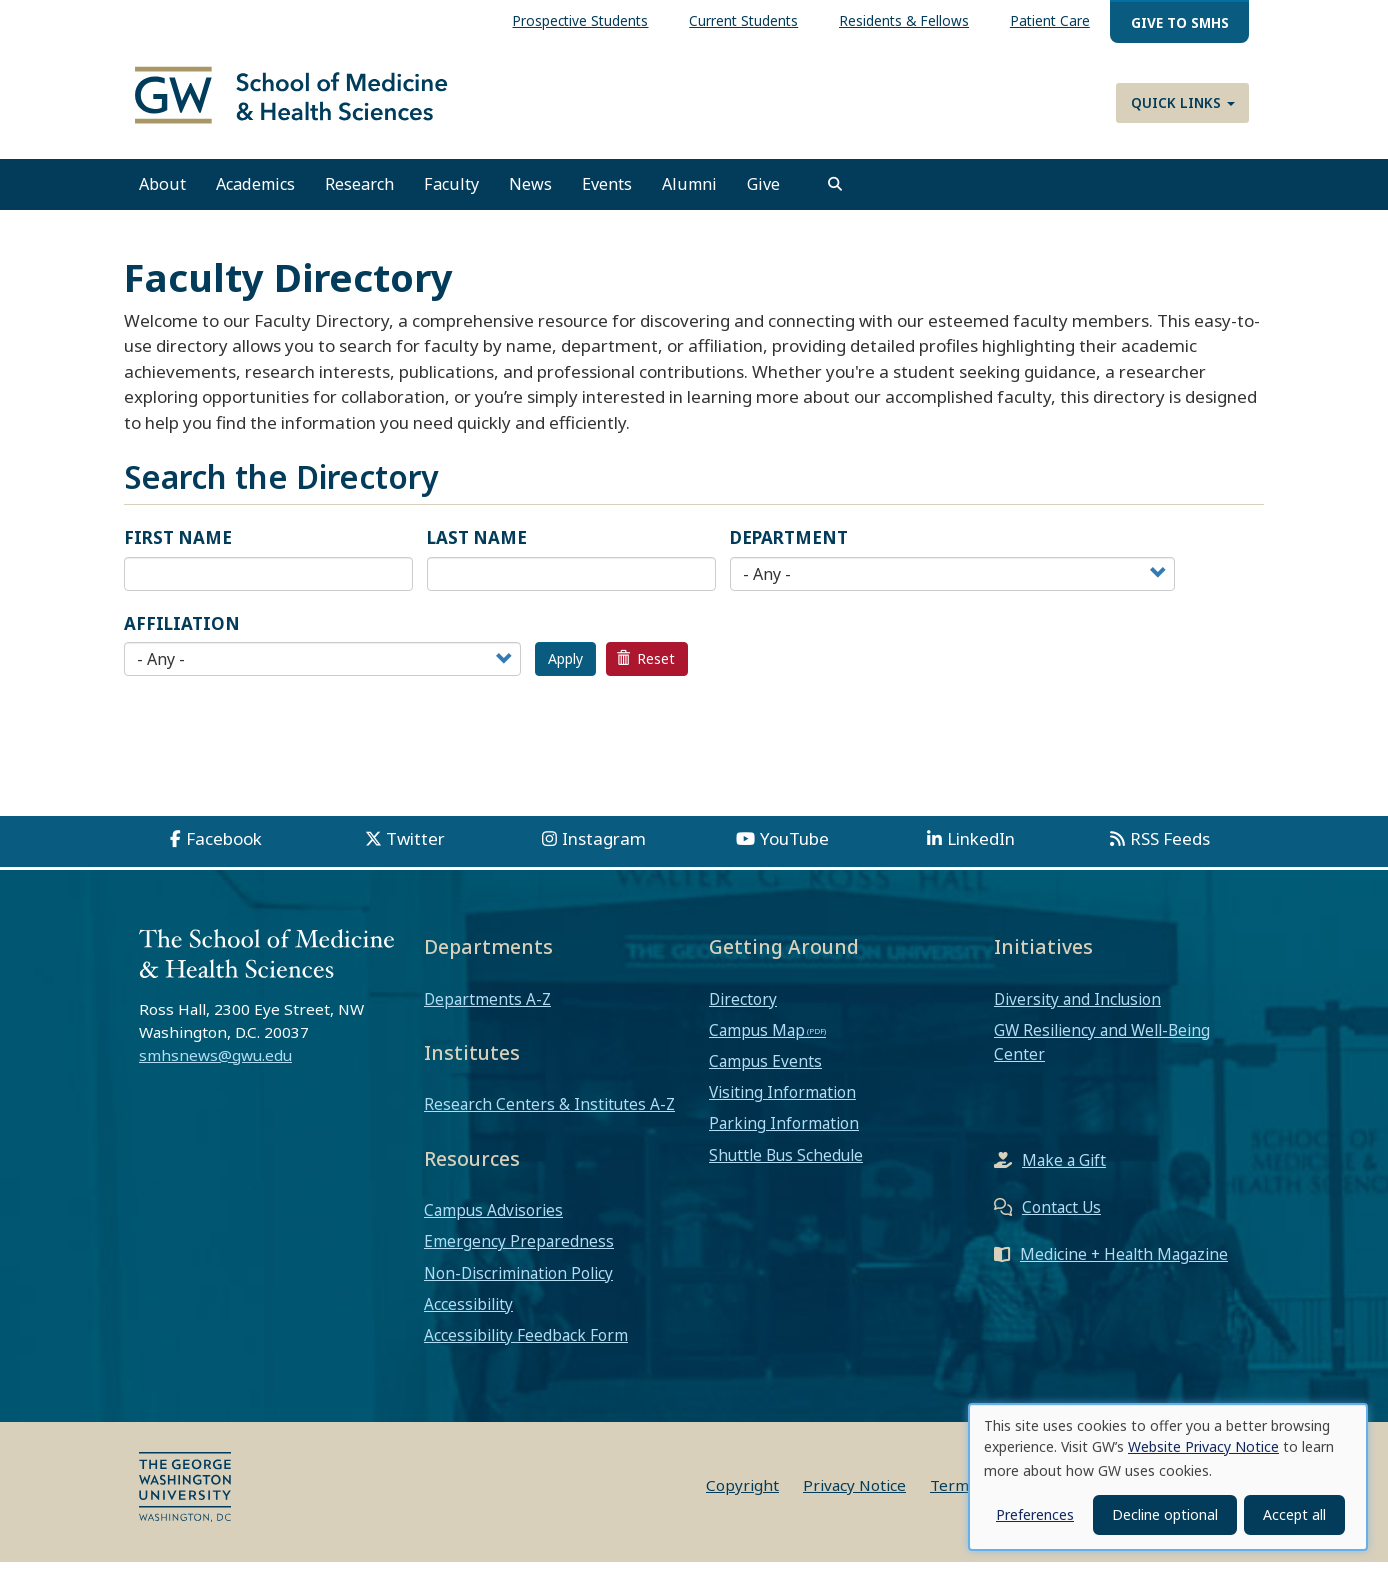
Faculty (451, 193)
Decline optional (1165, 1514)
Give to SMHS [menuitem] (1180, 22)
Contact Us (1061, 1216)
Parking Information (784, 1132)
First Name (178, 546)
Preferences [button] (1035, 1514)
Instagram (604, 847)
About (162, 193)
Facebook (224, 847)
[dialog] (1168, 1477)
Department (789, 546)
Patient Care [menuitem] (1050, 20)
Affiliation (182, 632)
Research (359, 193)
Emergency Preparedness (519, 1250)
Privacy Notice (854, 1494)
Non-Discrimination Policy (518, 1282)
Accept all (1294, 1514)
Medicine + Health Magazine (1124, 1263)
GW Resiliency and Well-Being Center (1102, 1051)
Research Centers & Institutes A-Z (549, 1113)
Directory (743, 1007)
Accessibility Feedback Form (526, 1344)
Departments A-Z (487, 1007)
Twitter (415, 847)
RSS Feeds (1170, 847)
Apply (565, 667)
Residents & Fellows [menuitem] (904, 20)
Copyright (742, 1494)
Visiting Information (782, 1101)
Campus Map (757, 1039)
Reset (646, 667)
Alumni (689, 193)
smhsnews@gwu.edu (215, 1064)
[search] (835, 193)
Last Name (477, 546)
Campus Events (765, 1070)
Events (607, 193)
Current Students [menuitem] (743, 20)
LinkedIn (981, 847)
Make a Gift (1064, 1169)
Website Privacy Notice (1203, 1446)
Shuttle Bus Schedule (786, 1164)
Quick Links (1183, 102)
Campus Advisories (493, 1219)
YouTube (794, 847)
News (530, 193)
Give (763, 193)
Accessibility (468, 1313)
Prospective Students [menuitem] (580, 20)
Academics (255, 193)
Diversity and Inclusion (1077, 1007)
